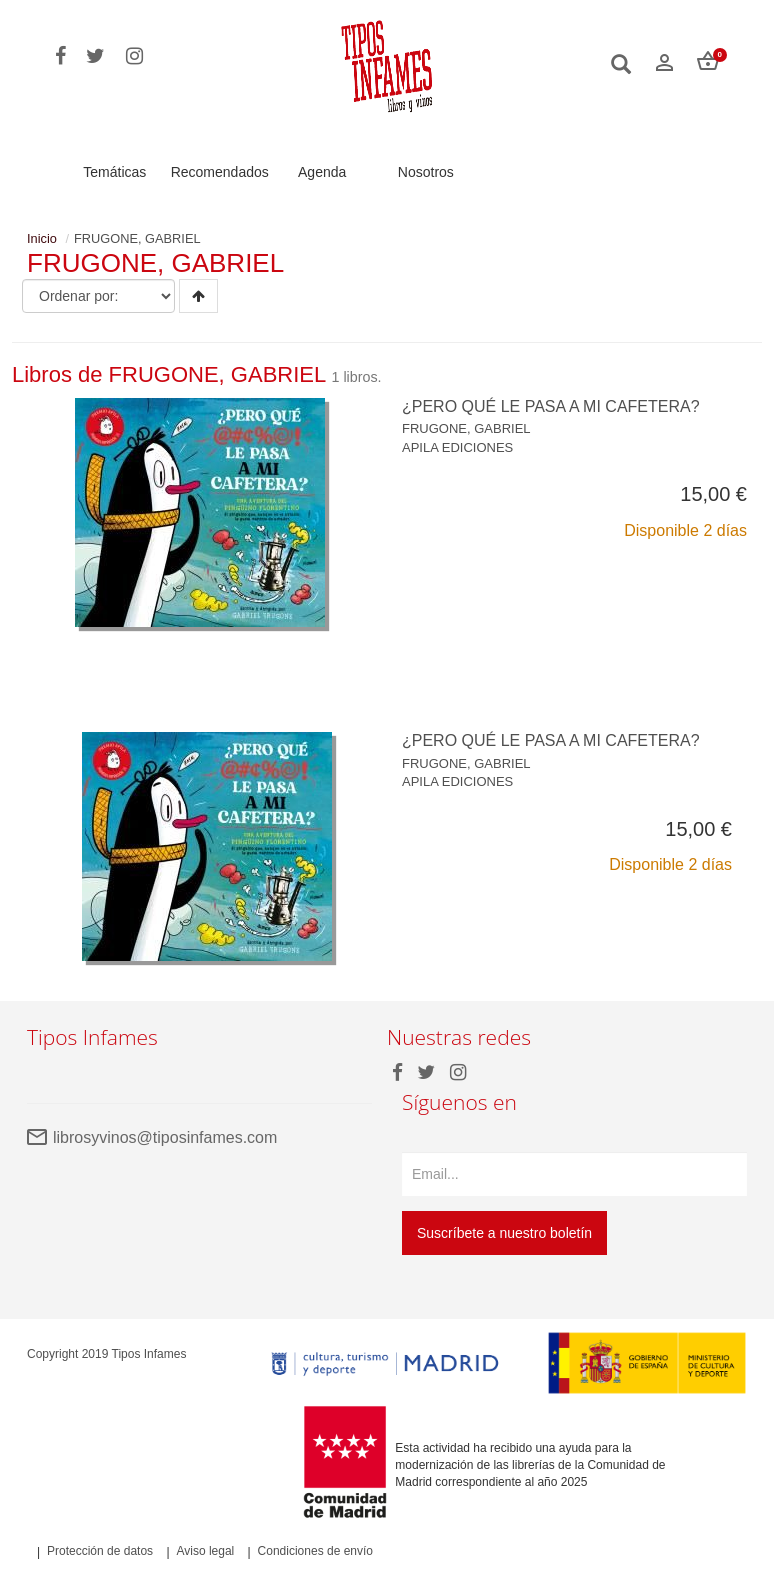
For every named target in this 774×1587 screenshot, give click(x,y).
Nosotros (426, 172)
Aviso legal (205, 1552)
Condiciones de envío (315, 1552)
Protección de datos (100, 1552)
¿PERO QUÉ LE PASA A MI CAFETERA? (551, 406)
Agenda (322, 172)
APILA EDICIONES (457, 447)
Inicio (42, 238)
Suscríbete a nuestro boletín (504, 1233)
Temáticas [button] (114, 172)
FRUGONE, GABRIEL (466, 428)
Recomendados (220, 172)
